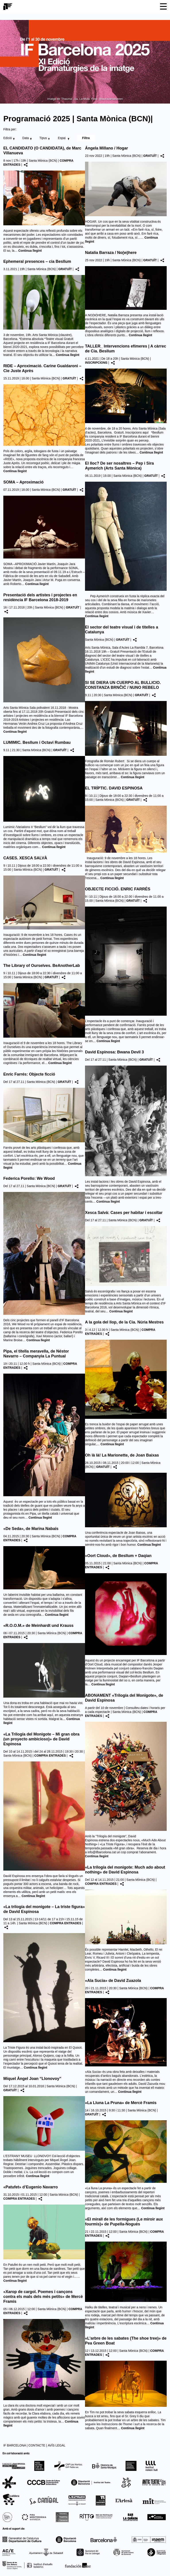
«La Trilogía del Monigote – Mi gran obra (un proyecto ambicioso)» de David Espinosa (41, 1739)
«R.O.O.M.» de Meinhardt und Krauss (38, 1625)
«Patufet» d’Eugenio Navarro (30, 2187)
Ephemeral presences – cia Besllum (37, 261)
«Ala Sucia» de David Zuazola (113, 1980)
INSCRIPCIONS (96, 362)
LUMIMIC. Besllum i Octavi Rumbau (37, 742)
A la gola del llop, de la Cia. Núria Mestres (124, 1322)
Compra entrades (50, 1755)
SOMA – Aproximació (23, 482)
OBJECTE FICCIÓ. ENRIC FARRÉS (117, 889)
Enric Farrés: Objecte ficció (29, 1074)
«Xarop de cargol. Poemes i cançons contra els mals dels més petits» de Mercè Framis (43, 2296)
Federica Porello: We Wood (29, 1178)
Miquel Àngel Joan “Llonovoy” (32, 2078)
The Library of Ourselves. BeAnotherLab (41, 965)
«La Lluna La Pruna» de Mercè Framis (120, 2103)
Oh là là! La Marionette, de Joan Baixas (122, 1455)
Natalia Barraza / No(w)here (111, 252)
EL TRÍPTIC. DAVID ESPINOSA (114, 788)
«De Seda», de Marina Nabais (30, 1528)
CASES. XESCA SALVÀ (25, 858)
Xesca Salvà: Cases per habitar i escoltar (123, 1212)
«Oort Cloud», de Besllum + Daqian (118, 1555)
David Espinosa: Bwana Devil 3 (114, 1052)
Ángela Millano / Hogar (106, 148)
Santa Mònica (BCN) (43, 160)
